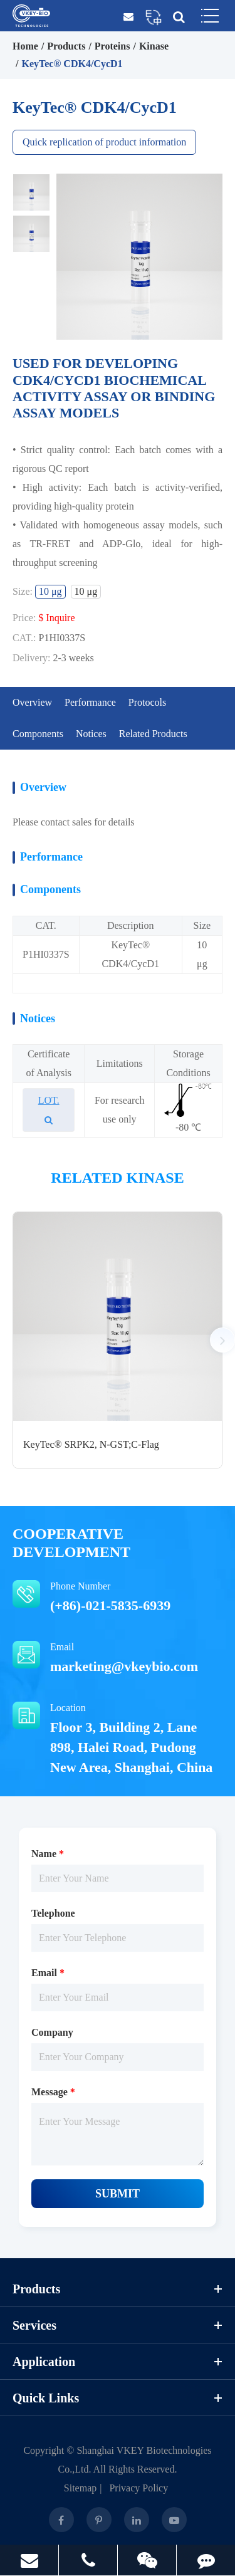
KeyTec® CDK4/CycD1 (71, 63)
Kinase (154, 46)
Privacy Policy (138, 2488)
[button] (222, 1340)
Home (25, 46)
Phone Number (117, 1598)
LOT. (49, 1109)
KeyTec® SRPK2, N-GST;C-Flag (91, 1444)
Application (117, 2361)
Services (117, 2325)
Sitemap (80, 2488)
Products (66, 46)
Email (117, 1659)
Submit (117, 2193)
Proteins (112, 46)
